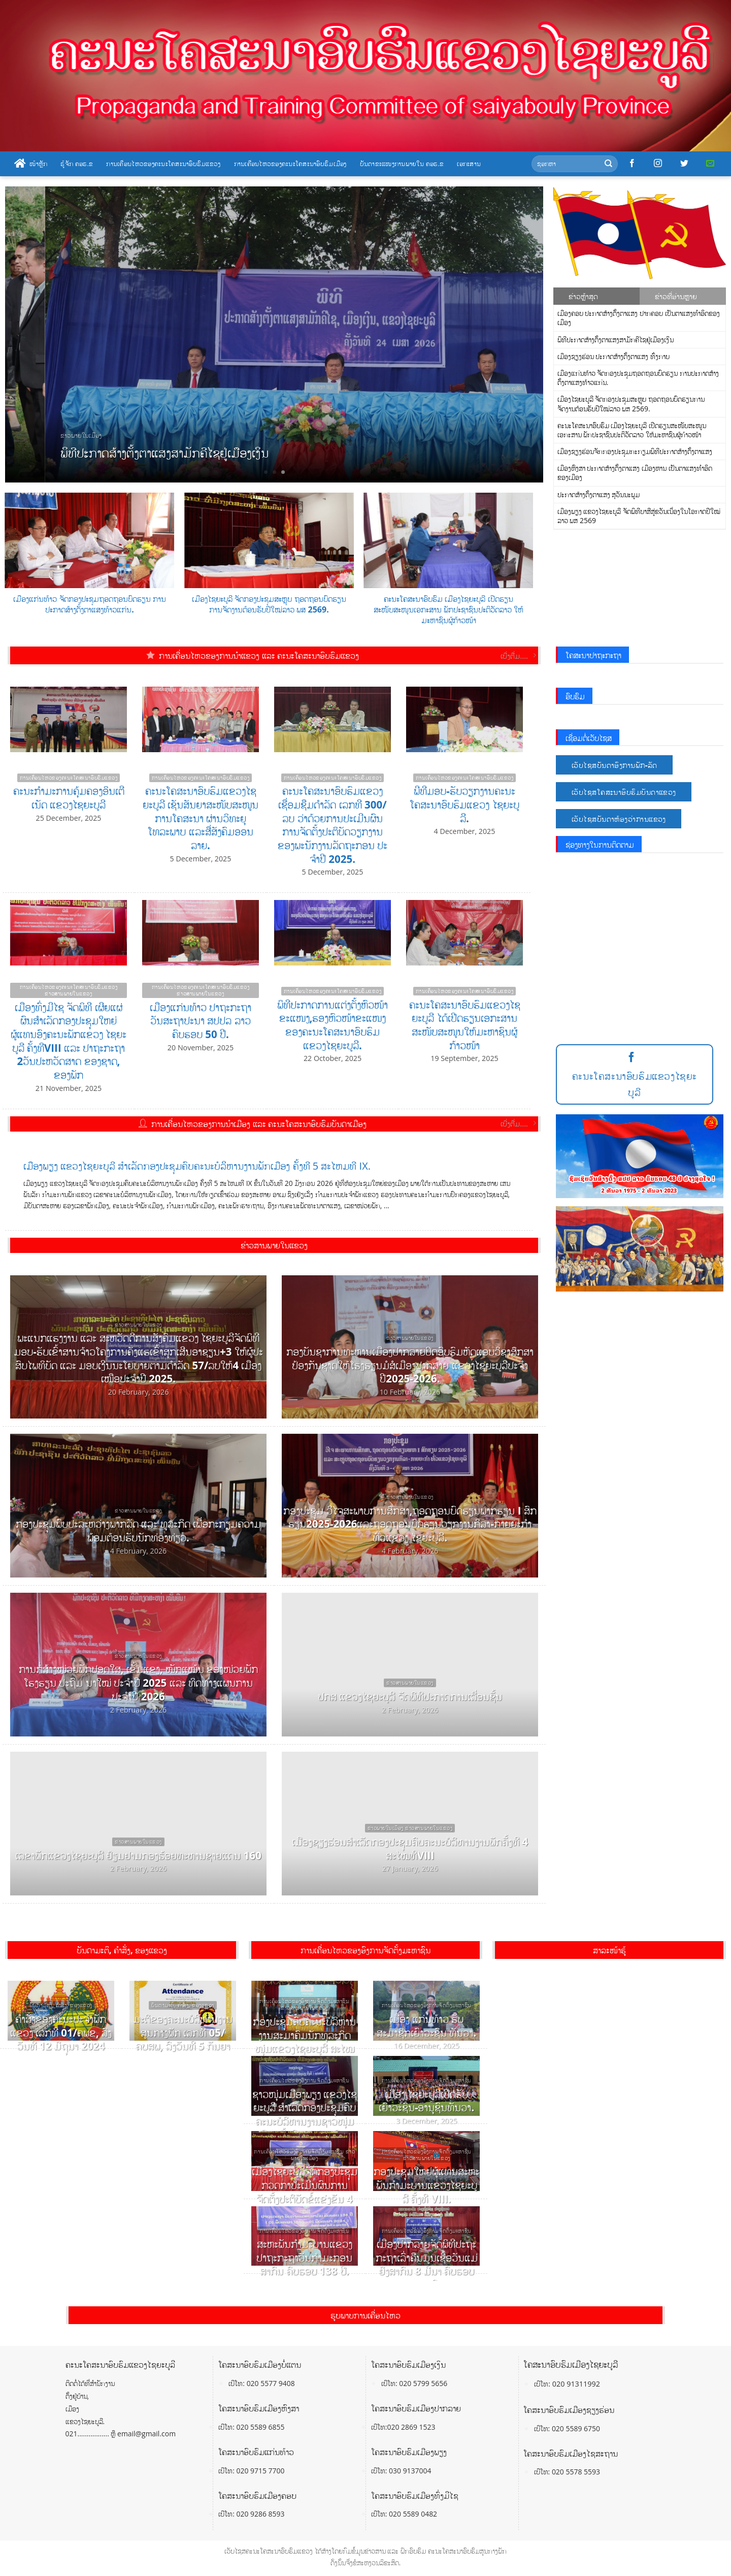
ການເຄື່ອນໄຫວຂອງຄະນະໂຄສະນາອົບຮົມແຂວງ (163, 163)
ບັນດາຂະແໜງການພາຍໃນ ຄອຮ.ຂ (402, 163)
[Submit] (608, 163)
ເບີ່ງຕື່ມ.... (518, 656)
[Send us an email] (710, 163)
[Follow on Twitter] (684, 163)
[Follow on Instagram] (658, 163)
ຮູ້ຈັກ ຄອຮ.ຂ (76, 163)
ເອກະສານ (469, 163)
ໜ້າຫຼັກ (30, 163)
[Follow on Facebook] (632, 163)
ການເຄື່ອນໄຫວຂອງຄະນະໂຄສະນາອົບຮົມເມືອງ (290, 163)
